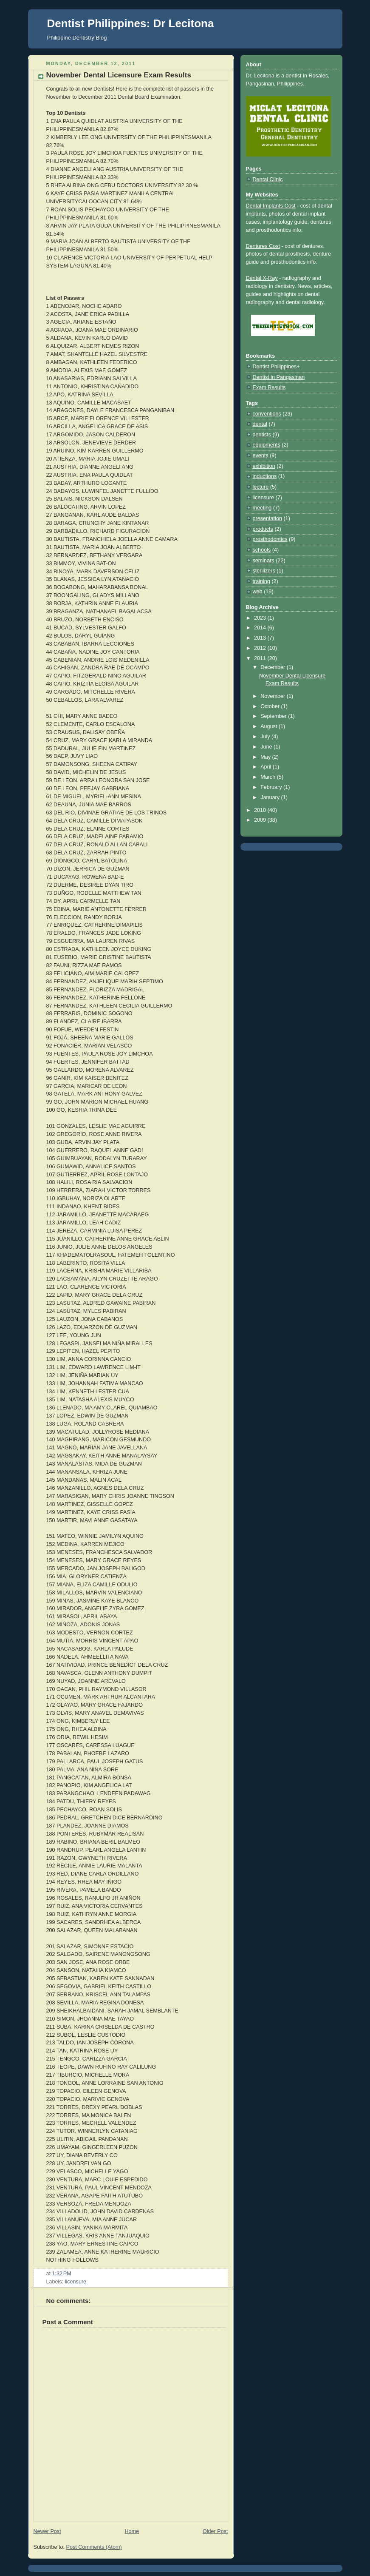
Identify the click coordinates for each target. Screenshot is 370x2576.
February (271, 787)
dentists (262, 435)
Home (131, 2531)
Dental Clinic (268, 179)
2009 (261, 820)
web (258, 592)
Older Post (215, 2531)
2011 (261, 658)
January (270, 797)
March (268, 777)
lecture (261, 487)
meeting (262, 508)
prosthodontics (270, 539)
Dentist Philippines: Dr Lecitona (130, 23)
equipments (266, 445)
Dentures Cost (263, 246)
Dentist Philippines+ (276, 367)
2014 (261, 628)
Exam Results (269, 387)
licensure (75, 2282)
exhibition (264, 466)
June (267, 747)
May (266, 757)
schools (262, 550)
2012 (261, 648)
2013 (261, 638)
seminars (263, 561)
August (269, 726)
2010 (261, 810)
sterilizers (264, 571)
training (261, 581)
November (273, 696)
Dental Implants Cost (271, 206)
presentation (267, 518)
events (260, 455)
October (270, 706)
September (274, 716)
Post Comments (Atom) (94, 2547)
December (273, 667)
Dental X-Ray (262, 278)
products (263, 529)
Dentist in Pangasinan (279, 377)
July (265, 737)
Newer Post (47, 2531)
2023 (261, 618)
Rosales (318, 76)
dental (260, 424)
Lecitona (264, 76)
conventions (267, 414)
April (266, 767)
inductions (265, 476)
